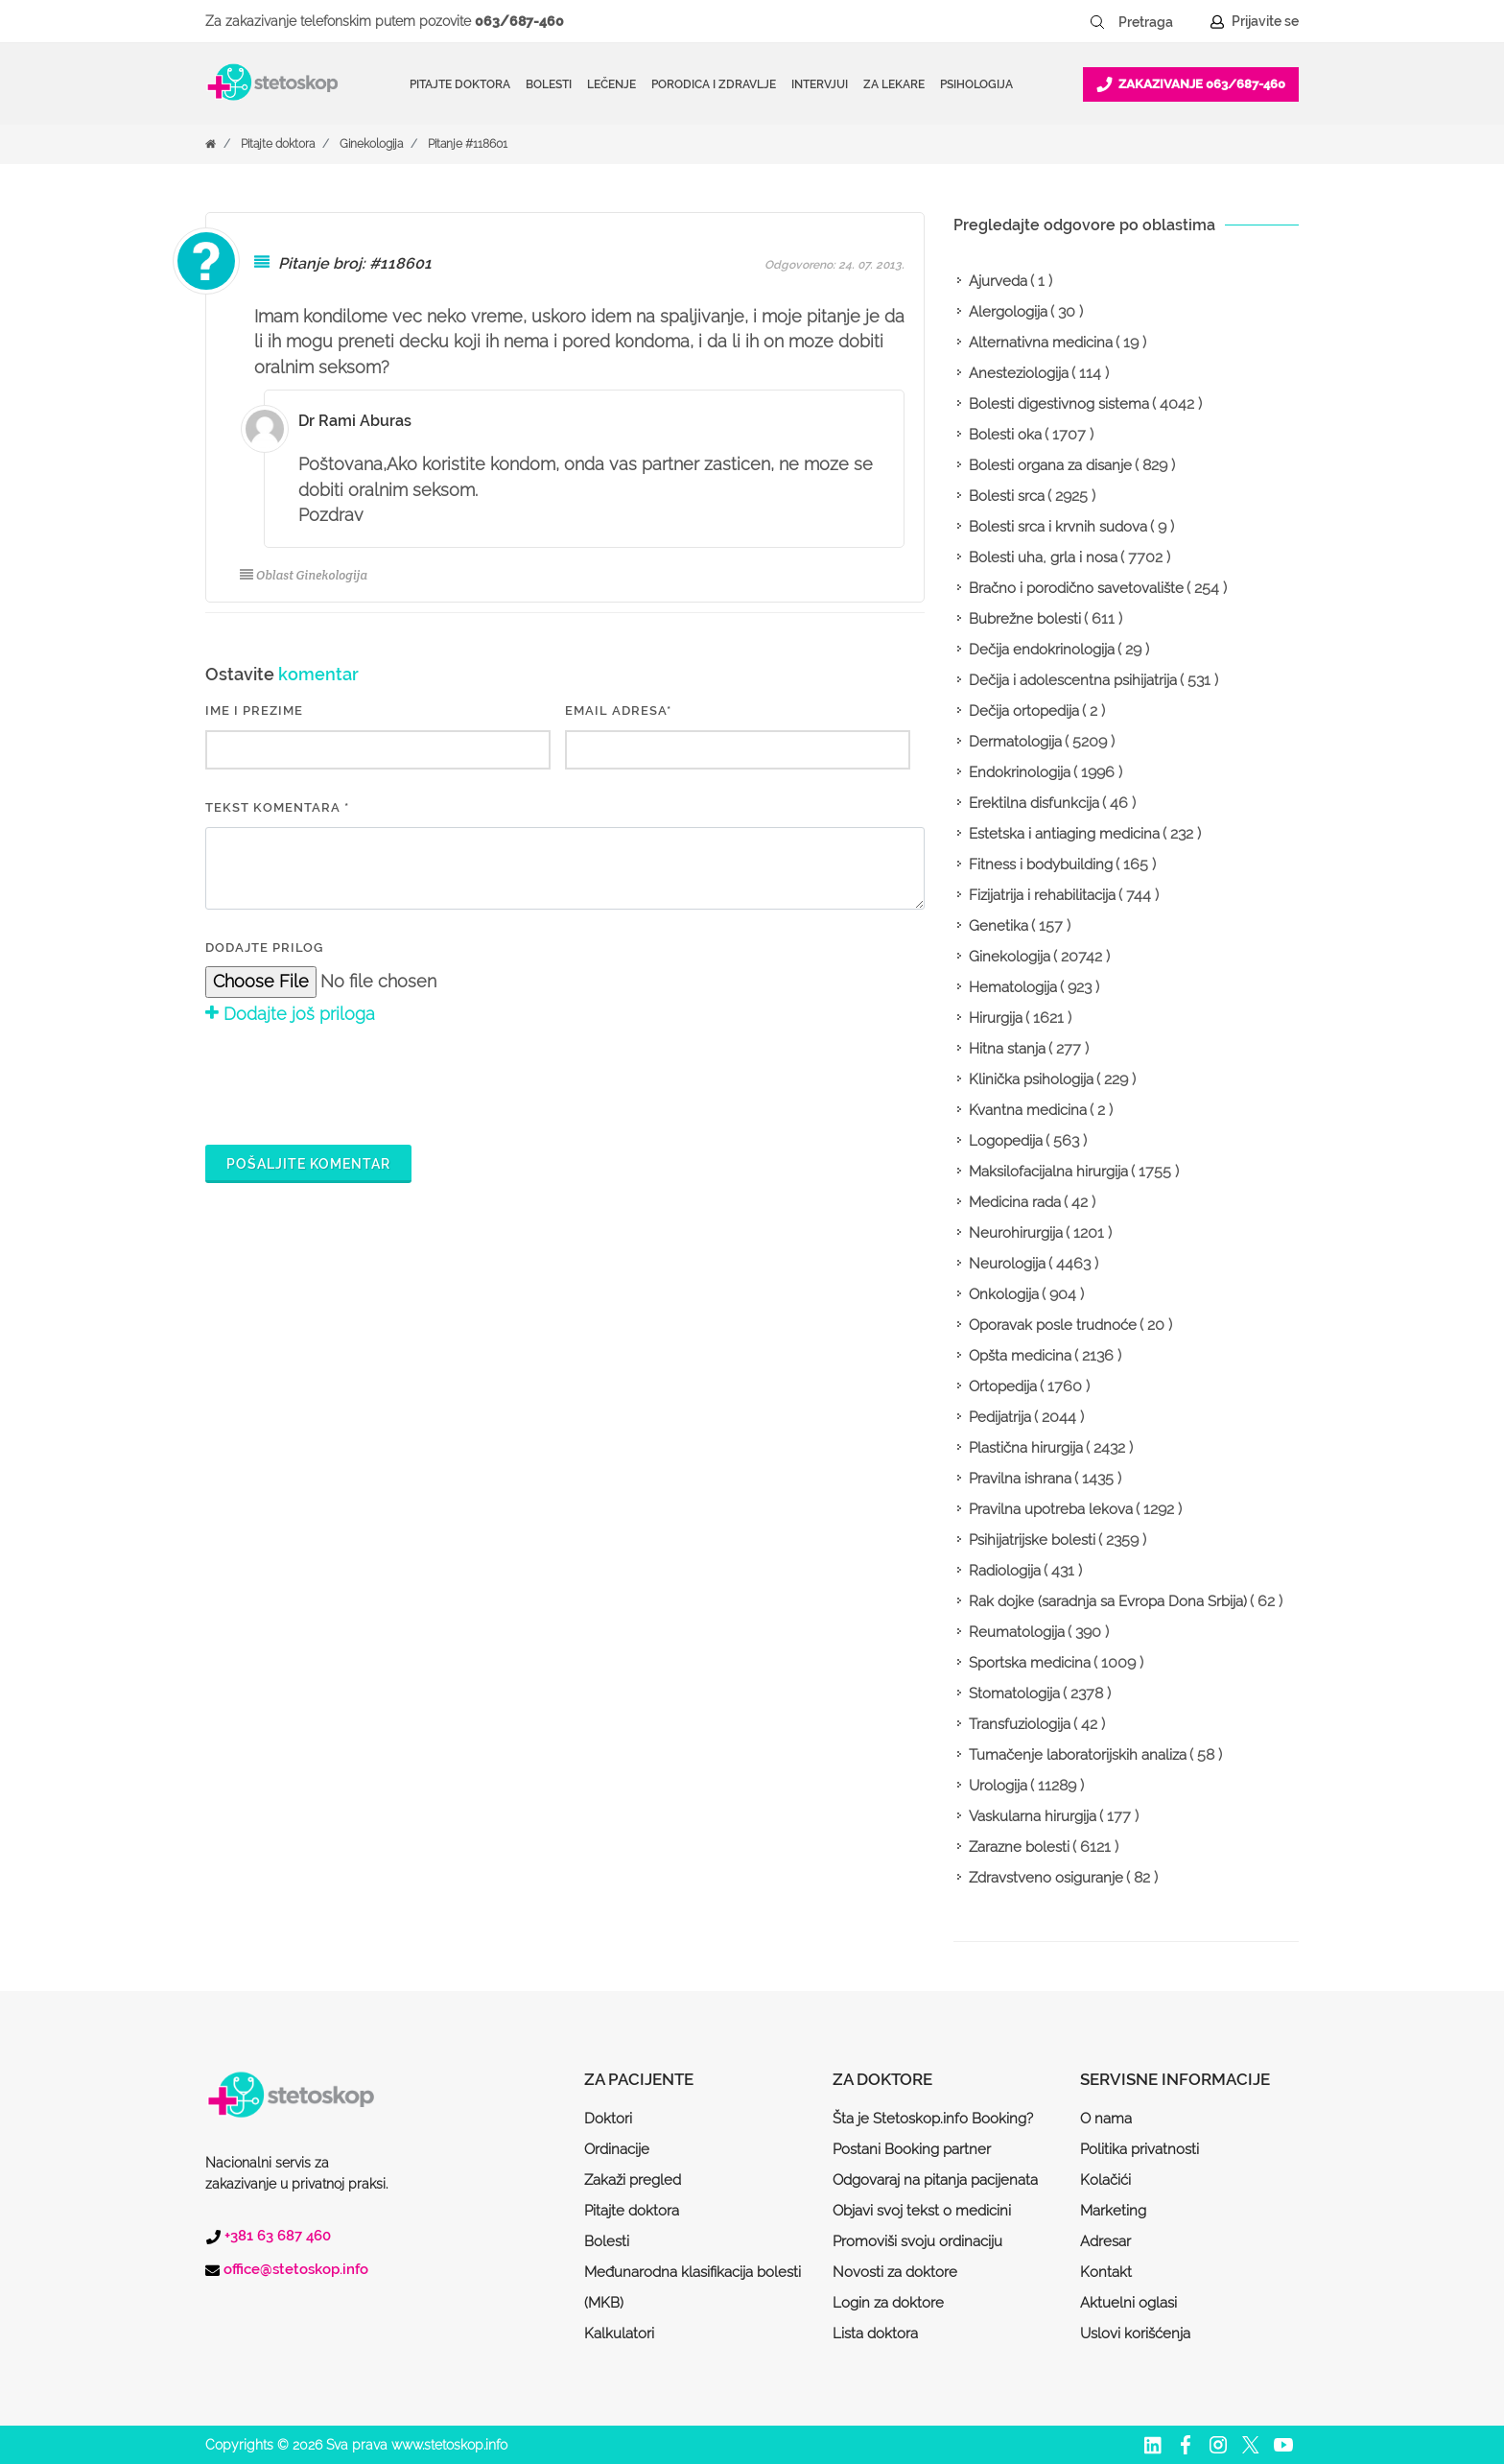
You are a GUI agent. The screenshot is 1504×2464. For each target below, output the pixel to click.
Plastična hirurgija (1026, 1448)
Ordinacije (616, 2149)
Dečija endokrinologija (1042, 649)
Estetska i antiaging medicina (1064, 833)
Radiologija (1005, 1570)
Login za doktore (888, 2302)
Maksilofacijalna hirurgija (1048, 1171)
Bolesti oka (1005, 434)
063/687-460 (519, 21)
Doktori (608, 2118)
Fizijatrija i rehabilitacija (1042, 895)
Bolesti (606, 2241)
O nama (1106, 2118)
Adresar (1105, 2241)
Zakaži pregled (632, 2180)
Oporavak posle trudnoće (1053, 1325)
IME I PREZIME (254, 710)
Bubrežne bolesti (1025, 619)
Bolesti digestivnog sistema (1059, 404)
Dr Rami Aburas (354, 421)
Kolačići (1105, 2180)
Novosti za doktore (895, 2272)
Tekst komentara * (277, 807)
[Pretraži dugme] (1097, 22)
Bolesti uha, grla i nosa (1043, 557)
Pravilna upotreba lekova (1051, 1509)
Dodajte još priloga (290, 1014)
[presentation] (351, 1081)
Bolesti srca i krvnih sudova (1058, 526)
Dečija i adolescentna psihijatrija (1073, 680)
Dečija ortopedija (1024, 711)
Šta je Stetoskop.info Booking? (933, 2118)
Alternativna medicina (1041, 342)
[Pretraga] (1159, 22)
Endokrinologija (1019, 772)
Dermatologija (1015, 741)
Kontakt (1106, 2272)
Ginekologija (371, 144)
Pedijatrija (1000, 1417)
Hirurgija (995, 1018)
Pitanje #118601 (467, 144)
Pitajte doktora (460, 84)
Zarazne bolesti (1019, 1847)
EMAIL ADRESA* (618, 710)
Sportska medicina (1030, 1662)
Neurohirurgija (1016, 1233)
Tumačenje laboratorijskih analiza (1078, 1755)
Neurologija (1007, 1263)
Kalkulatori (619, 2333)
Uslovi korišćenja (1135, 2333)
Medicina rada (1015, 1202)
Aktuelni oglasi (1128, 2302)
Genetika (998, 926)
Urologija (998, 1785)
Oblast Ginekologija (303, 575)
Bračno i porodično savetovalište (1076, 588)
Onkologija (1004, 1294)
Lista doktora (875, 2333)
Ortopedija (1003, 1386)
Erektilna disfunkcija (1034, 803)
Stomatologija (1014, 1693)
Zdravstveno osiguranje (1046, 1877)
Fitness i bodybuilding (1041, 864)
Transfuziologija (1019, 1724)
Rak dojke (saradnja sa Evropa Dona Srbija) (1108, 1601)
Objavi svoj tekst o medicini (922, 2210)
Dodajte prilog (264, 947)
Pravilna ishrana (1020, 1478)
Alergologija (1008, 311)
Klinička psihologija (1031, 1079)
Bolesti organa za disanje (1050, 465)
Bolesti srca (1007, 496)
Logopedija (1006, 1140)
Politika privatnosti (1139, 2149)
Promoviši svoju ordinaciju (917, 2241)
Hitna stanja (1007, 1048)
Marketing (1113, 2210)
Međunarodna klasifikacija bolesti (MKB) (692, 2287)
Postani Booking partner (912, 2149)
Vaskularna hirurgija (1032, 1816)
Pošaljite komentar (308, 1164)
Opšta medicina (1020, 1355)
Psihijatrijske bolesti (1032, 1540)
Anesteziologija (1019, 373)
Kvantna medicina (1028, 1110)
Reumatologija (1017, 1632)
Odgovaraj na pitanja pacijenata (935, 2180)
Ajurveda (998, 281)
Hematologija (1013, 987)
